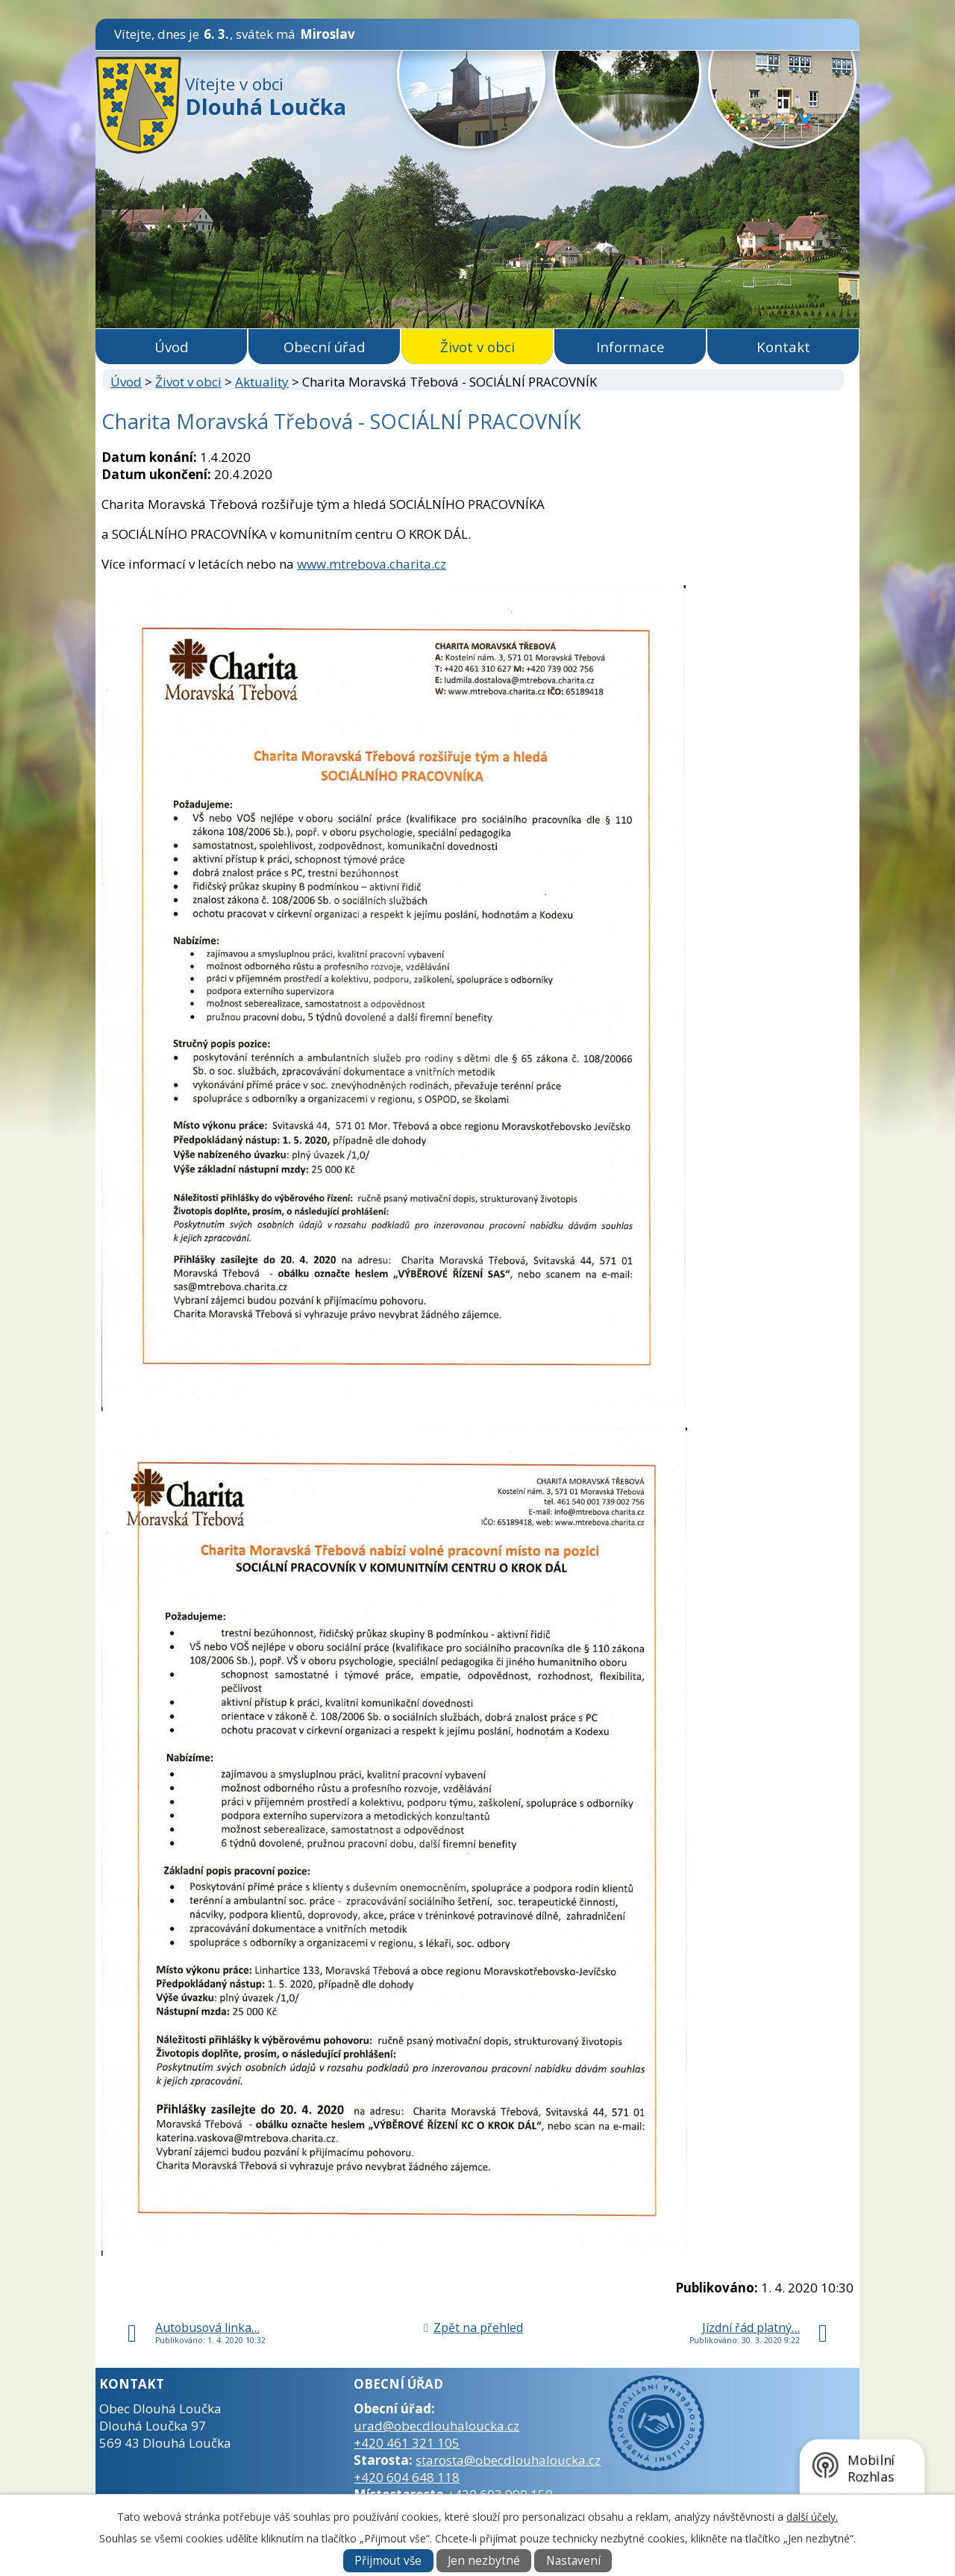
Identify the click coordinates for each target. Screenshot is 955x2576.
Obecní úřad (325, 346)
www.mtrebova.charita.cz (371, 563)
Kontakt (783, 346)
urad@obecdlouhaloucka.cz (436, 2425)
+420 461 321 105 (407, 2442)
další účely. (812, 2517)
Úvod (171, 346)
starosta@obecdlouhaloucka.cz (508, 2460)
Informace (630, 346)
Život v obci (477, 346)
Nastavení (573, 2561)
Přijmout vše (388, 2561)
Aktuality (262, 381)
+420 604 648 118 (407, 2477)
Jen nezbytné (484, 2561)
